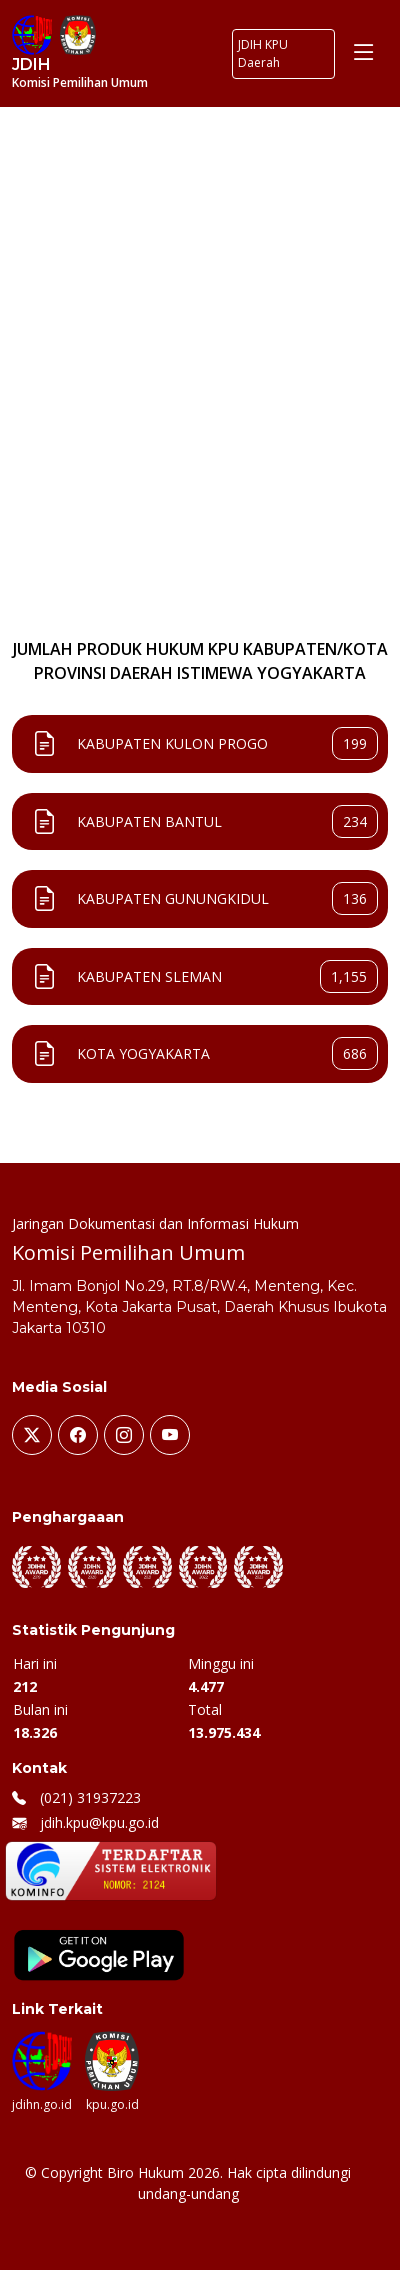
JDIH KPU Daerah (263, 53)
